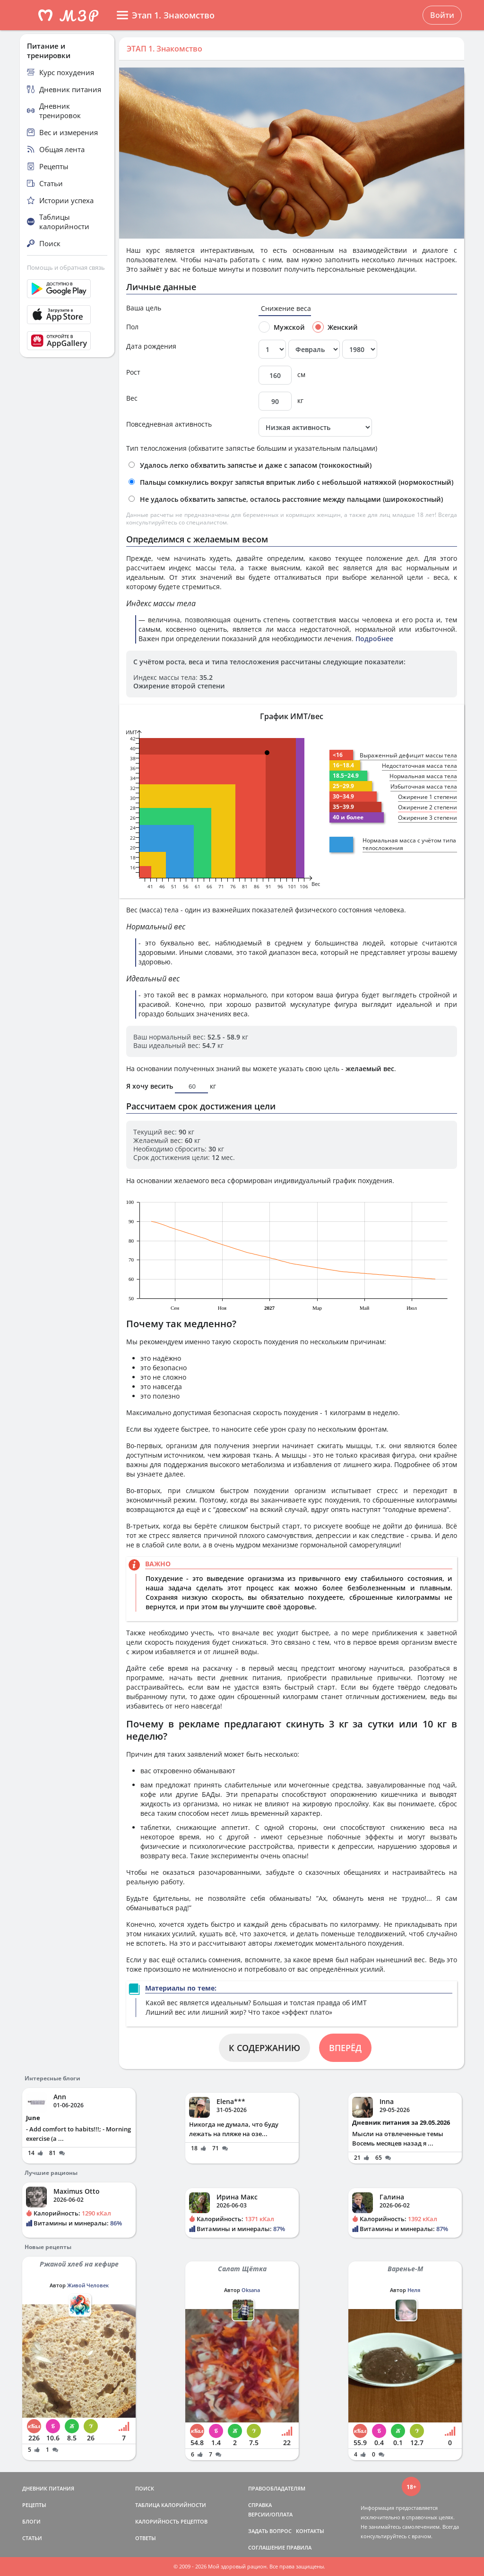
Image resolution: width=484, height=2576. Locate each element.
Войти (442, 15)
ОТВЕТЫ (145, 2538)
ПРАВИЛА (298, 2547)
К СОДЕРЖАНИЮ (264, 2047)
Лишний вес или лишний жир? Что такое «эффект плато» (239, 2012)
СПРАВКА (260, 2504)
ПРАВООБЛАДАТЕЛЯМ (276, 2488)
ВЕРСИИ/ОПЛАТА (270, 2514)
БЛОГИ (31, 2521)
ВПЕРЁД (345, 2047)
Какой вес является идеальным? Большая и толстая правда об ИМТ (256, 2002)
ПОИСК (144, 2488)
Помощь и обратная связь (66, 267)
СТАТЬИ (32, 2538)
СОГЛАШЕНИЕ (266, 2547)
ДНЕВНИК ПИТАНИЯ (48, 2488)
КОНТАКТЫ (310, 2530)
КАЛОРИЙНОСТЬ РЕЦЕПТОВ (171, 2521)
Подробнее (374, 638)
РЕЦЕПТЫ (34, 2504)
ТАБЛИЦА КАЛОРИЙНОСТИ (170, 2504)
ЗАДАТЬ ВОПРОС (270, 2530)
